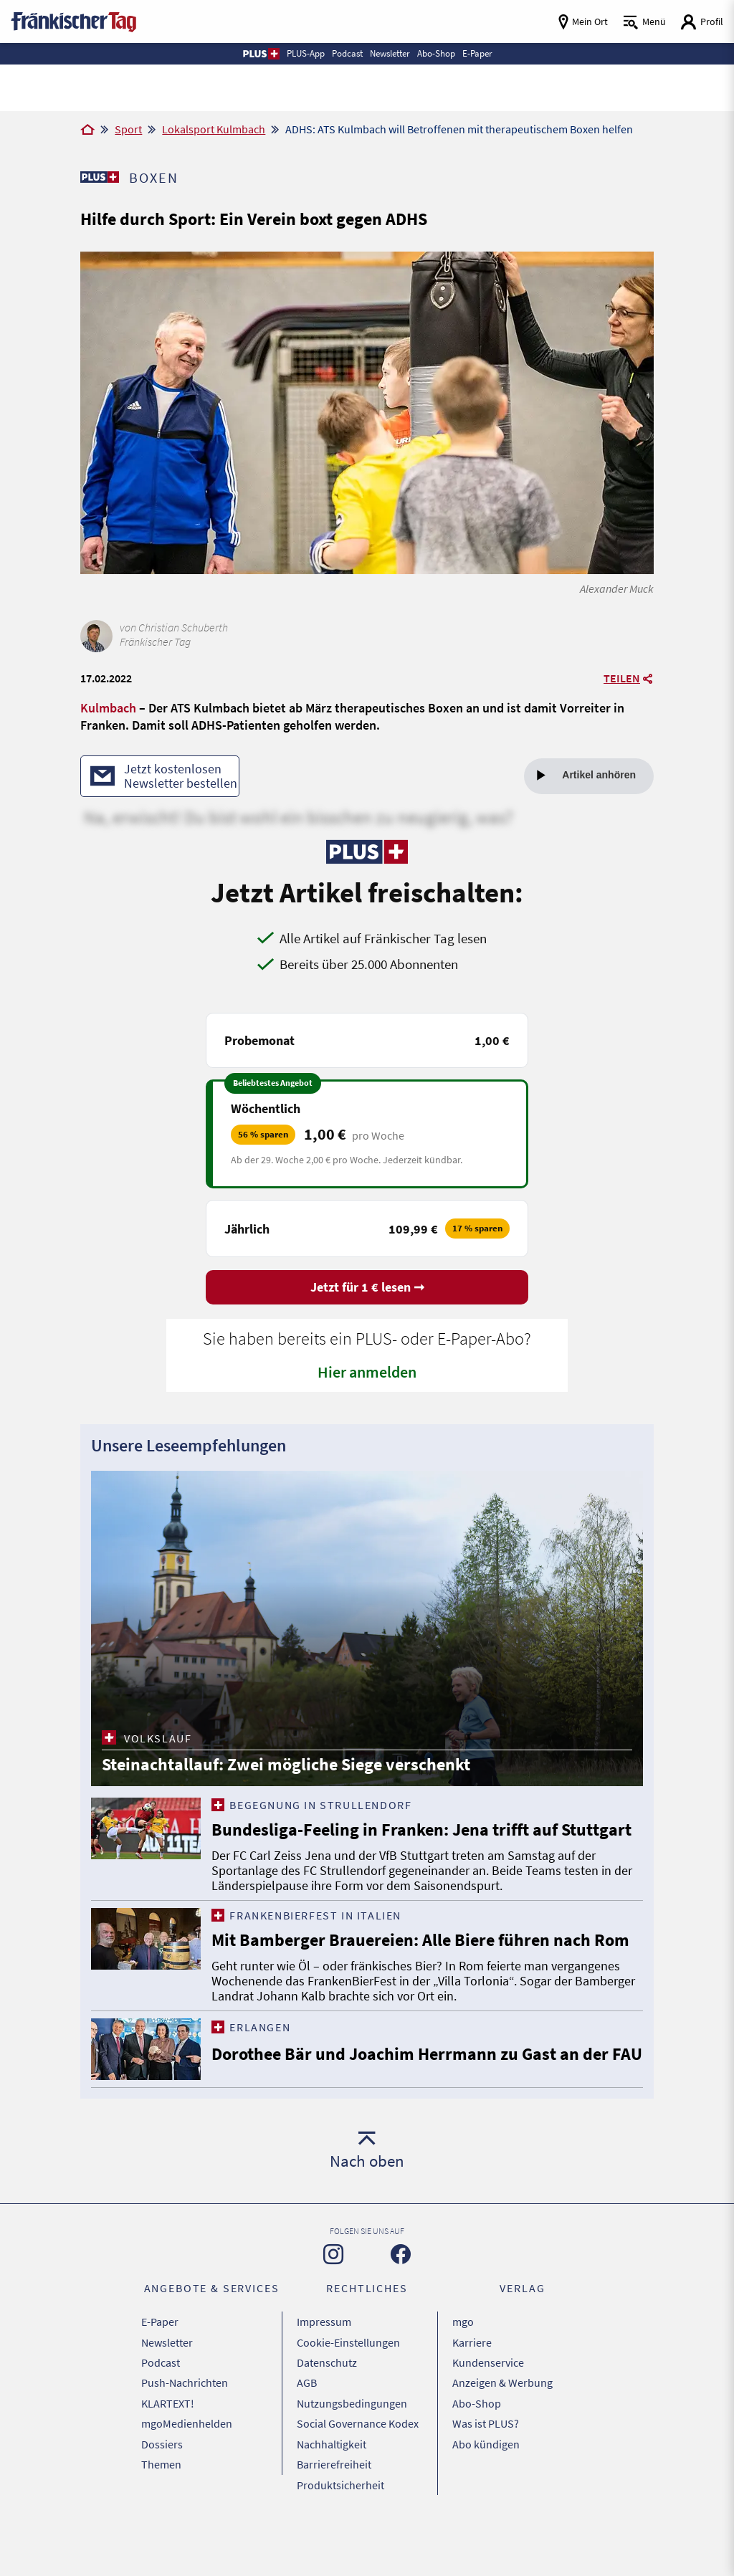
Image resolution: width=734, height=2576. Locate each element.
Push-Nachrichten (184, 2434)
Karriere (472, 2398)
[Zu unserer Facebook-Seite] (400, 2314)
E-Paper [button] (477, 53)
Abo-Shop (476, 2452)
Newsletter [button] (390, 53)
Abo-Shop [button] (436, 53)
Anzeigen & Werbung (502, 2434)
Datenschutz (327, 2416)
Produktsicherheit (340, 2524)
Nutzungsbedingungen (352, 2452)
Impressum (324, 2380)
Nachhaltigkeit (331, 2488)
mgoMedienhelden (186, 2470)
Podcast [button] (347, 53)
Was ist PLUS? (485, 2470)
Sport (128, 129)
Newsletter (167, 2398)
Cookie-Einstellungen (348, 2398)
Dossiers (162, 2488)
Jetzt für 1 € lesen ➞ (367, 1289)
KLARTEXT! (167, 2452)
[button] (261, 53)
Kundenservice (488, 2416)
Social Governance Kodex (358, 2470)
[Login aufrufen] (701, 22)
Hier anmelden (367, 1374)
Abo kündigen (486, 2488)
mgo (463, 2380)
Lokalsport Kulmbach (213, 129)
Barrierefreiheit (334, 2506)
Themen (161, 2506)
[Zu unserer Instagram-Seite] (333, 2314)
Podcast (160, 2416)
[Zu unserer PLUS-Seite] (99, 177)
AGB (307, 2434)
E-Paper (159, 2380)
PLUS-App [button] (306, 53)
